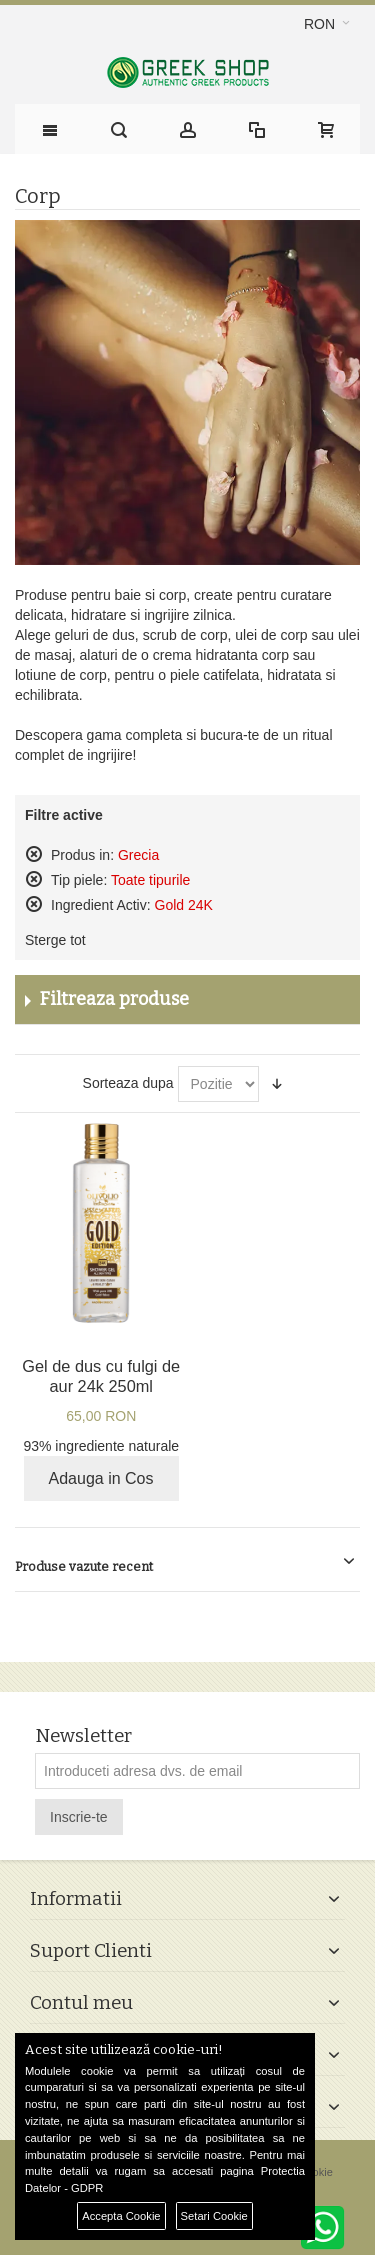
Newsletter (83, 1736)
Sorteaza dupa (128, 1083)
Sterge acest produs (34, 854)
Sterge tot (55, 940)
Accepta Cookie (121, 2216)
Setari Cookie (214, 2216)
